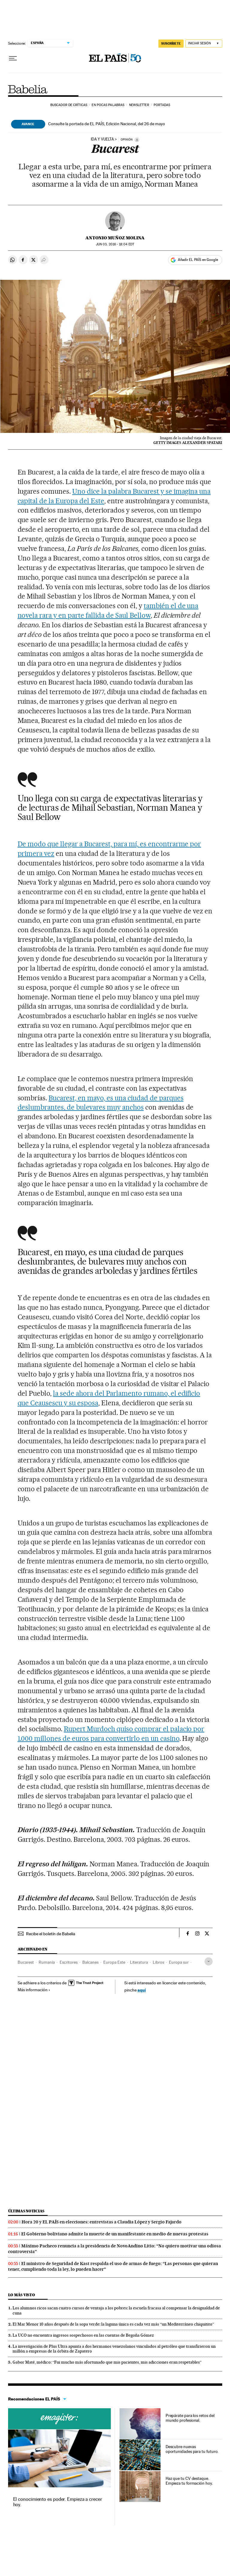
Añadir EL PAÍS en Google (198, 260)
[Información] (136, 139)
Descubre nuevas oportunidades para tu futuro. (192, 2449)
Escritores (69, 1962)
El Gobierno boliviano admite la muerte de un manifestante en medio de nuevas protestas (114, 2234)
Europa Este (114, 1962)
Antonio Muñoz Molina (115, 238)
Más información (34, 1989)
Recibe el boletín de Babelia (50, 1933)
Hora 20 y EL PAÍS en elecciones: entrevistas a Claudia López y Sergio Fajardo (101, 2222)
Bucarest (26, 1962)
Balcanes (90, 1962)
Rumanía (47, 1962)
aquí (141, 1989)
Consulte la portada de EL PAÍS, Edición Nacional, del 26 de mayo (106, 123)
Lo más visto (21, 2295)
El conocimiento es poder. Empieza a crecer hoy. (57, 2501)
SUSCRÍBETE (171, 43)
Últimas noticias (26, 2211)
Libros (158, 1962)
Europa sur (179, 1962)
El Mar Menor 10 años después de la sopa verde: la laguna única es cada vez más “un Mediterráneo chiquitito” (113, 2324)
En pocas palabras (108, 105)
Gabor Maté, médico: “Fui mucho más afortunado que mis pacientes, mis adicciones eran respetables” (107, 2362)
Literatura (139, 1962)
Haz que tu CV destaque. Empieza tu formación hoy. (189, 2481)
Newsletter (139, 105)
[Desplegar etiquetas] (209, 1961)
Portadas (162, 105)
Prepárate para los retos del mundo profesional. (190, 2418)
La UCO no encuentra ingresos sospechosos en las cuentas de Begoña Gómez (83, 2335)
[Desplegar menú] (13, 58)
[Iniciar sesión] (203, 44)
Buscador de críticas (68, 105)
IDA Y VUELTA (102, 139)
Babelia (28, 89)
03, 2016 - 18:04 (115, 244)
